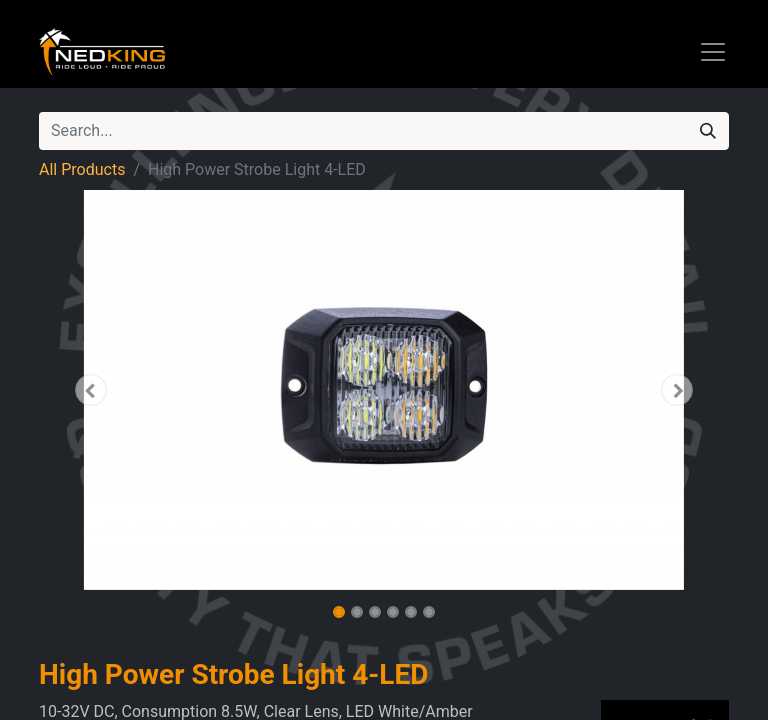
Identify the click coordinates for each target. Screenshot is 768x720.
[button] (91, 390)
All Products (82, 169)
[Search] (708, 131)
